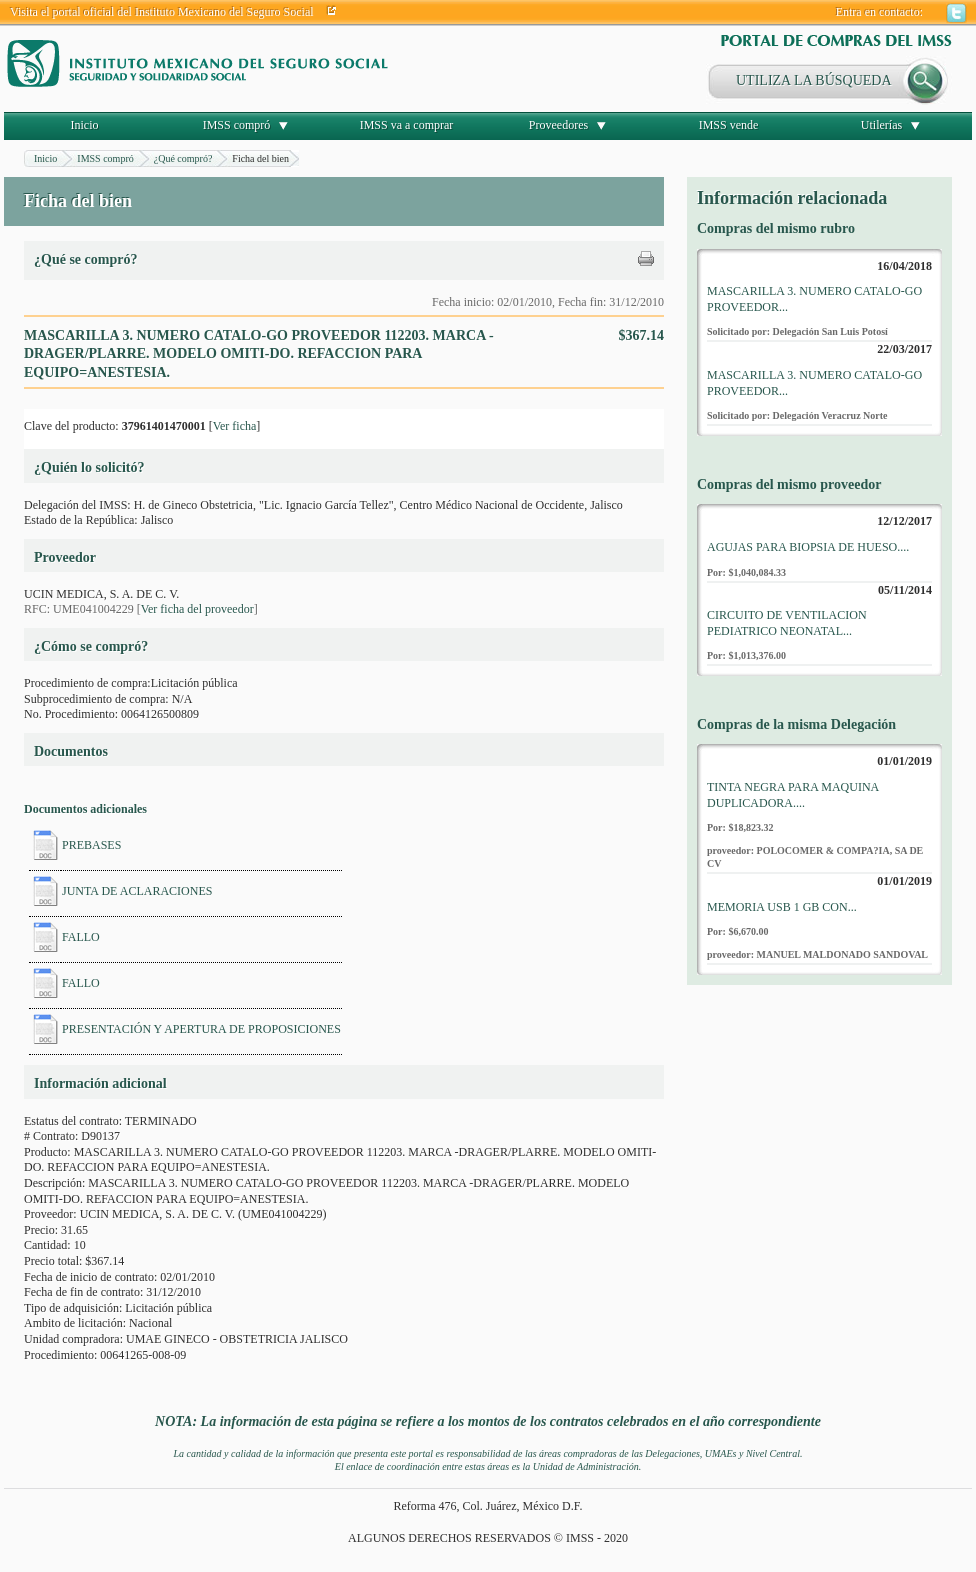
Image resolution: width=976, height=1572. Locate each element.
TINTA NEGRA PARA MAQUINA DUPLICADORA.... (793, 795)
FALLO (81, 937)
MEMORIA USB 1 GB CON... (782, 907)
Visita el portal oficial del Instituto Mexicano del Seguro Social (162, 12)
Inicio (85, 125)
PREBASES (91, 845)
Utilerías (881, 125)
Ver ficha (235, 426)
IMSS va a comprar (407, 125)
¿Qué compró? (183, 158)
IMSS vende (729, 125)
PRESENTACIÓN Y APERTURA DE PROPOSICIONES (201, 1029)
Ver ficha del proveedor (197, 609)
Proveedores (558, 125)
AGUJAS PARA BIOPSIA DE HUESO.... (808, 547)
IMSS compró (237, 125)
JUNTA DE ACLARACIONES (137, 891)
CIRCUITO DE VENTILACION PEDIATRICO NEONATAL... (787, 623)
